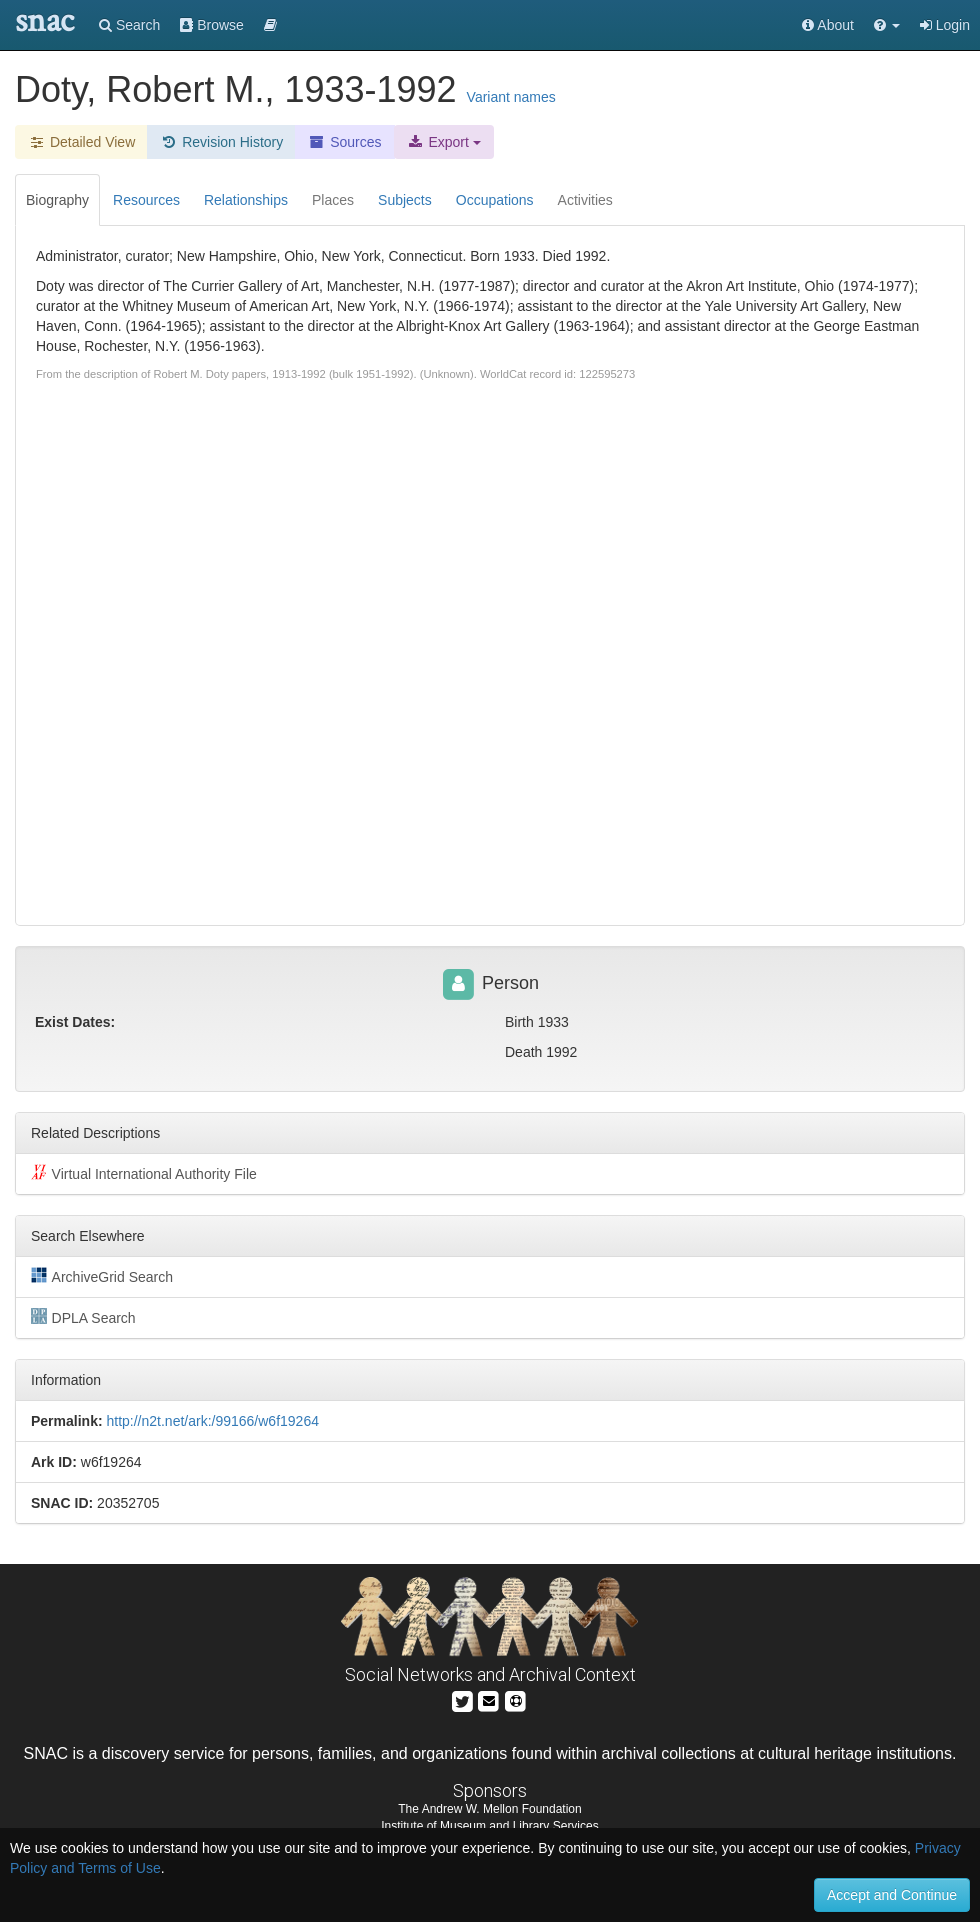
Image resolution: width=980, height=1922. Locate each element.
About (828, 25)
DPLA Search (83, 1317)
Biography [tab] (57, 200)
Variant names (511, 97)
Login (945, 25)
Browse (212, 25)
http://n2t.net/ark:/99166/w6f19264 (212, 1421)
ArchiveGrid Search (102, 1276)
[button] (887, 25)
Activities (585, 200)
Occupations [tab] (495, 200)
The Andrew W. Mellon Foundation (489, 1809)
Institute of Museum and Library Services (489, 1826)
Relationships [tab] (246, 200)
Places (333, 200)
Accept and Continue (892, 1895)
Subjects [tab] (405, 200)
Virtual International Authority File (144, 1173)
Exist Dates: (75, 1022)
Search (129, 25)
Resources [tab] (146, 200)
